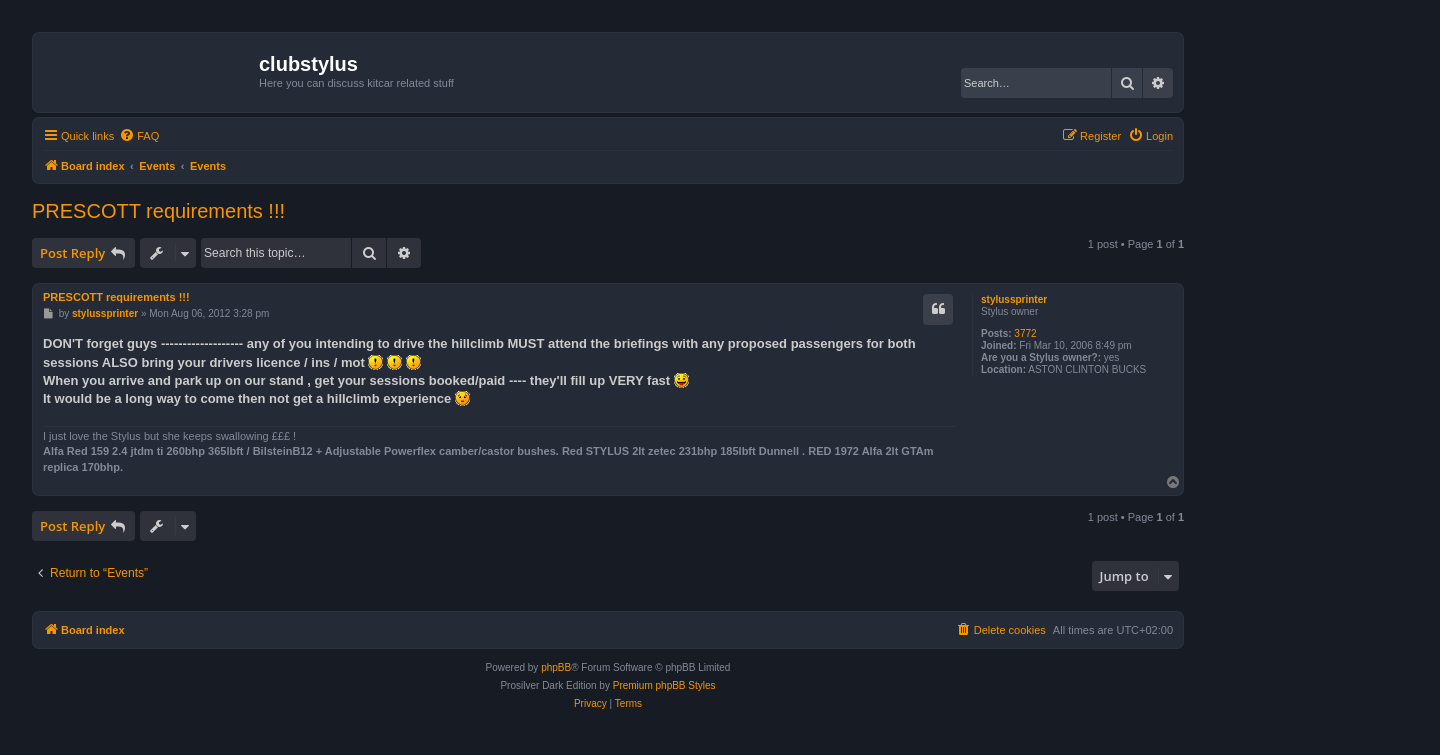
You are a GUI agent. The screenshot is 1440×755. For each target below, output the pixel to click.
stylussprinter (1014, 299)
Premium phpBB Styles (664, 685)
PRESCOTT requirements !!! (158, 211)
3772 (1025, 333)
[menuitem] (139, 136)
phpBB (556, 667)
